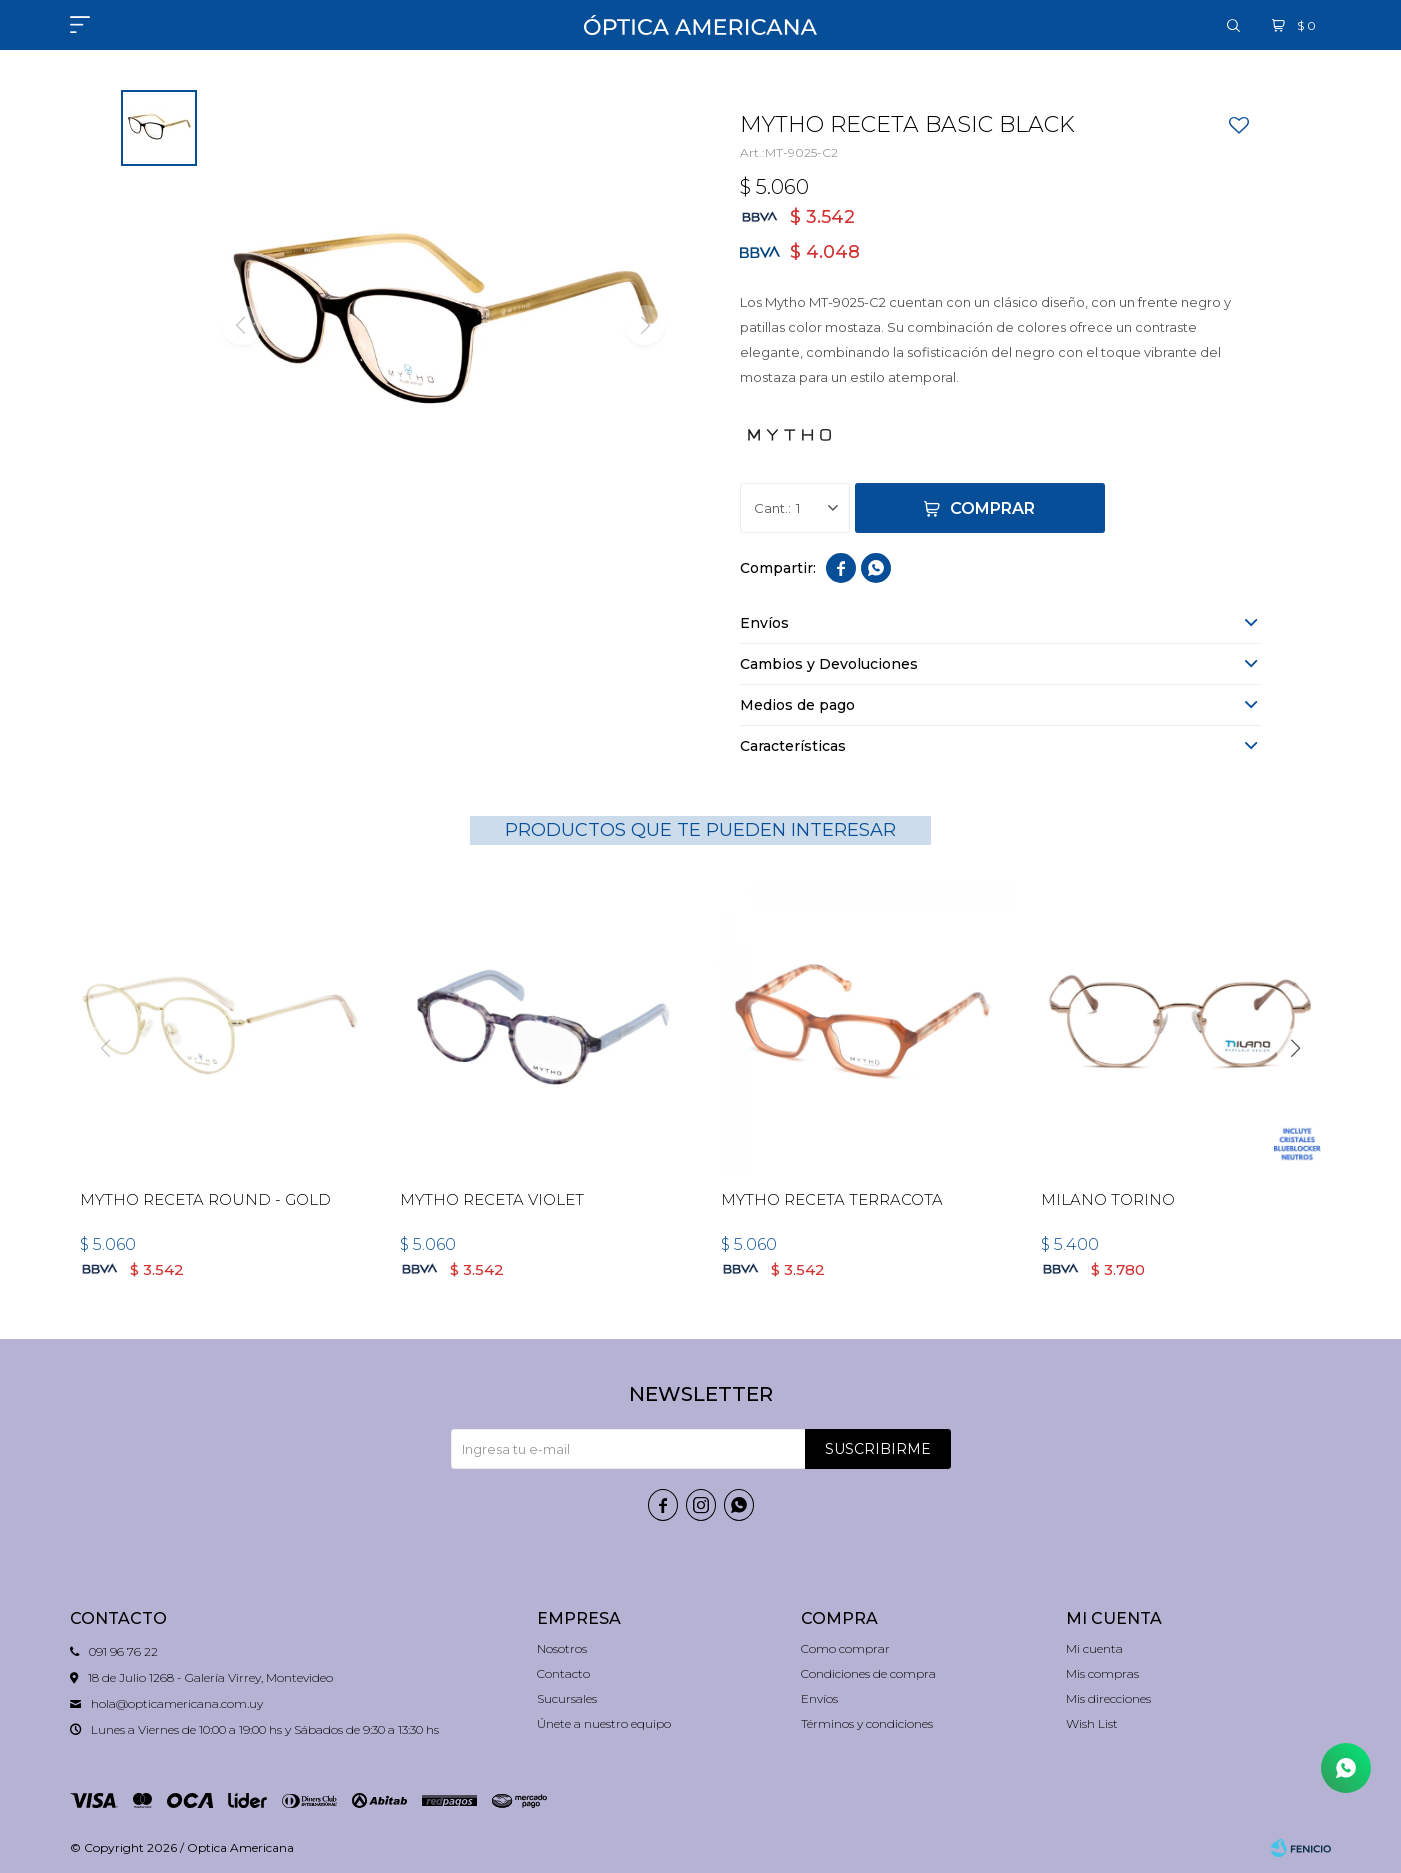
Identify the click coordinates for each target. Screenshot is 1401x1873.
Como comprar (845, 1648)
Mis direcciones (1108, 1698)
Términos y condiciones (867, 1723)
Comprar (992, 508)
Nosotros (562, 1648)
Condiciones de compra (868, 1673)
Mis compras (1102, 1673)
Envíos (819, 1698)
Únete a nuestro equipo (604, 1723)
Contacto (563, 1673)
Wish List (1092, 1723)
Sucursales (567, 1698)
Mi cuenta (1094, 1648)
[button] (1296, 1048)
